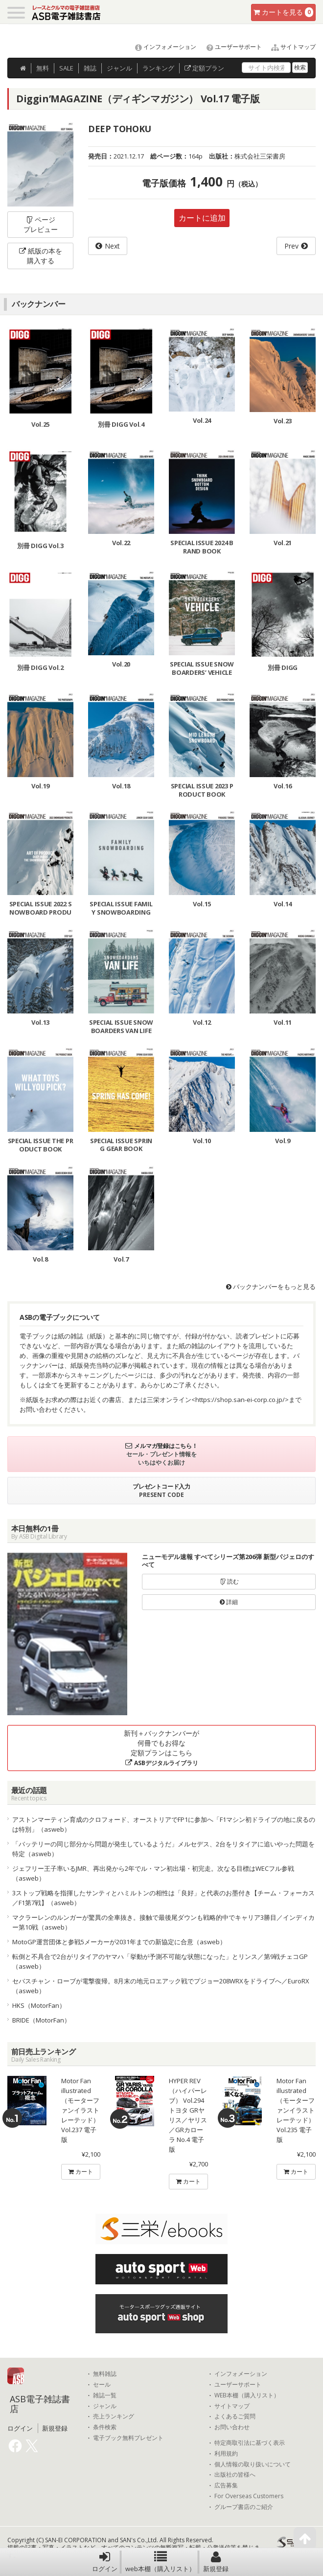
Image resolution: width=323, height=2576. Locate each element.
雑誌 (90, 68)
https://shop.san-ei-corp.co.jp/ (240, 1399)
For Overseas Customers (248, 2496)
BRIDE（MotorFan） (41, 2020)
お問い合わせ (232, 2427)
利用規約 (226, 2454)
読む (229, 1581)
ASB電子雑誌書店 (40, 2404)
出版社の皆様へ (234, 2475)
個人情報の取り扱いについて (252, 2464)
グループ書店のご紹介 (243, 2507)
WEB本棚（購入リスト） (246, 2395)
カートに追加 (202, 217)
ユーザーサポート (230, 47)
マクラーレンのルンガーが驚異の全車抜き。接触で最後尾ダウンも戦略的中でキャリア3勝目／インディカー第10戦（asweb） (163, 1922)
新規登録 (216, 2562)
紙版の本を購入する (40, 255)
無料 (42, 68)
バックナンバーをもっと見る (271, 1286)
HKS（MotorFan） (39, 2005)
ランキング (158, 68)
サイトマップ (289, 47)
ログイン (104, 2562)
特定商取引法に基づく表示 (249, 2443)
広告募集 (226, 2485)
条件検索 (104, 2427)
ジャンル (119, 68)
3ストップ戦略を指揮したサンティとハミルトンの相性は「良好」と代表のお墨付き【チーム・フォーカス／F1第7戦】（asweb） (163, 1897)
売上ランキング (113, 2416)
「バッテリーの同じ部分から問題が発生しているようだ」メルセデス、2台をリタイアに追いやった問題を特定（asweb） (163, 1849)
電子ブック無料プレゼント (128, 2438)
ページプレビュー (40, 224)
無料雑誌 (104, 2374)
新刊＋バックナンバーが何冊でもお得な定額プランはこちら (161, 1747)
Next (112, 246)
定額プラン (204, 68)
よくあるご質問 (234, 2416)
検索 (300, 67)
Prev (291, 246)
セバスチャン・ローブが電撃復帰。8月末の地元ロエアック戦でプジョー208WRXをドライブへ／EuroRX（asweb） (160, 1986)
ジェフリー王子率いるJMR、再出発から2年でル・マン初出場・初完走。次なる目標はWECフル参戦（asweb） (153, 1873)
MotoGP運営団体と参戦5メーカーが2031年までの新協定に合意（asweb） (119, 1941)
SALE (66, 68)
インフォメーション (161, 47)
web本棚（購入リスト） (160, 2562)
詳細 (229, 1602)
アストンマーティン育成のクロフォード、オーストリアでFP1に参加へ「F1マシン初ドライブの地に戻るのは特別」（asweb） (163, 1824)
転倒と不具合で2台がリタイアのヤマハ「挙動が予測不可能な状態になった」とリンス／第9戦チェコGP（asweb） (160, 1961)
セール (102, 2385)
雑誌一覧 (104, 2395)
